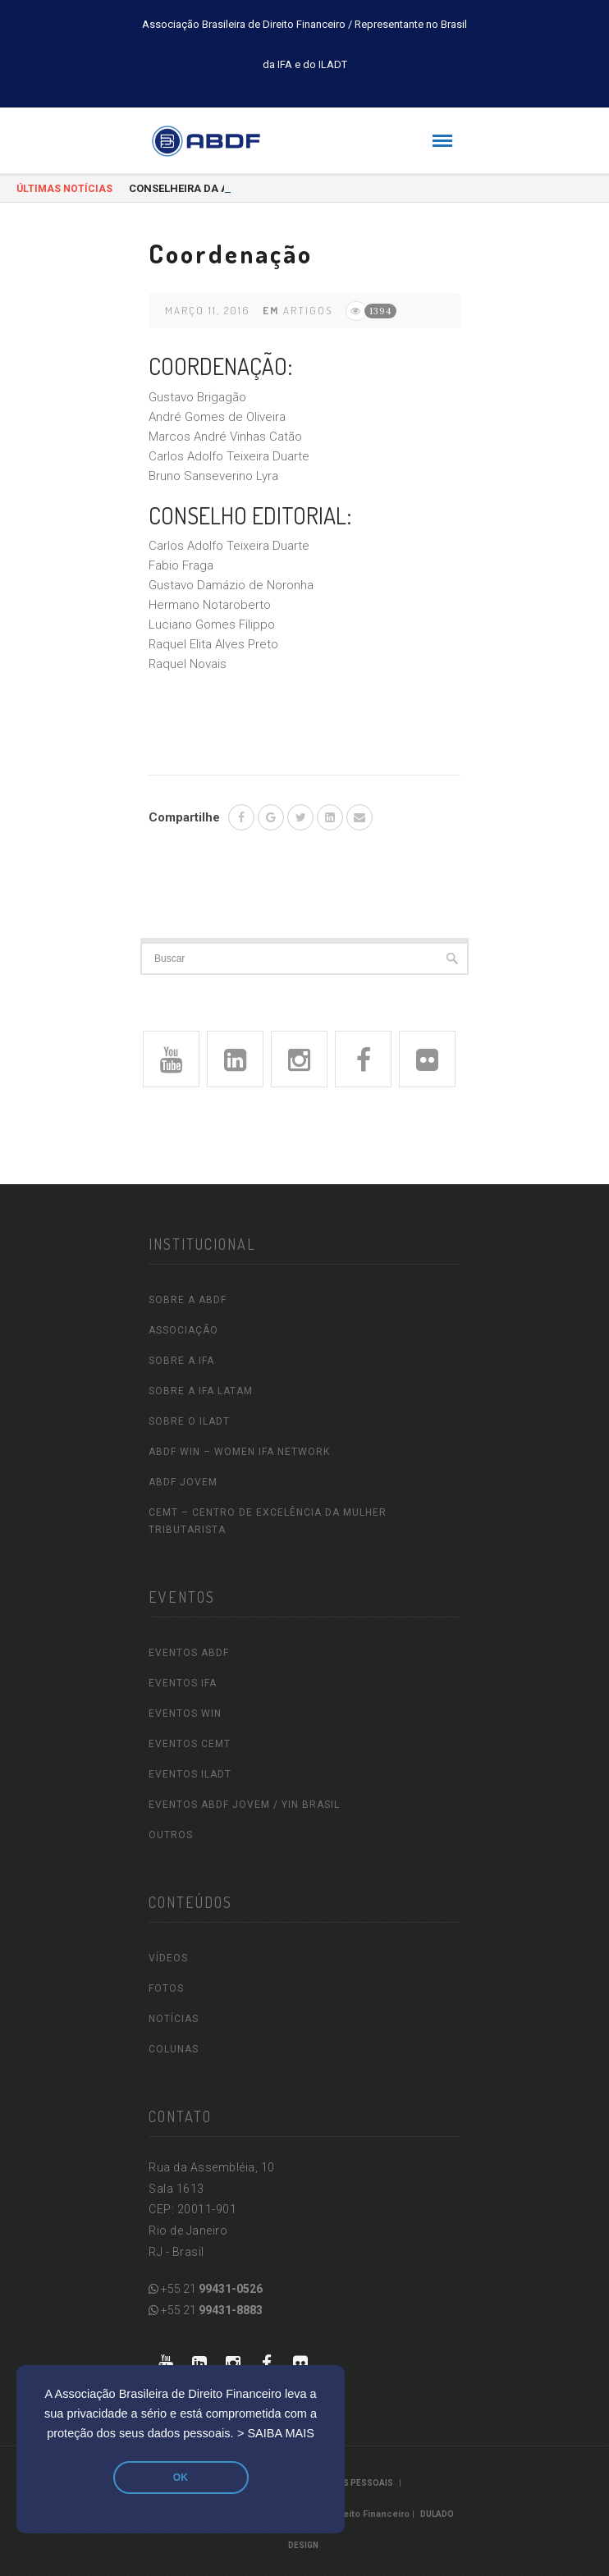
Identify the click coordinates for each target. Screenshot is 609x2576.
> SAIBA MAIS (275, 2433)
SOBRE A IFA (181, 1360)
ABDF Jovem (183, 1482)
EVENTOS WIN (185, 1713)
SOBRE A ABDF (188, 1300)
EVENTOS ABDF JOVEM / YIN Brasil (244, 1804)
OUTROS (171, 1835)
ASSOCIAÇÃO (183, 1330)
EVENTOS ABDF (189, 1653)
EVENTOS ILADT (190, 1774)
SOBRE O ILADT (189, 1421)
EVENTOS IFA (183, 1683)
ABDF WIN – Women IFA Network (239, 1451)
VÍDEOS (168, 1958)
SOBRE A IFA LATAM (201, 1391)
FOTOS (166, 1988)
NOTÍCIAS (174, 2019)
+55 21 (206, 2288)
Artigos (307, 310)
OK (180, 2477)
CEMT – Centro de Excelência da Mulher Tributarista (268, 1521)
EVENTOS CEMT (190, 1744)
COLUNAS (174, 2049)
